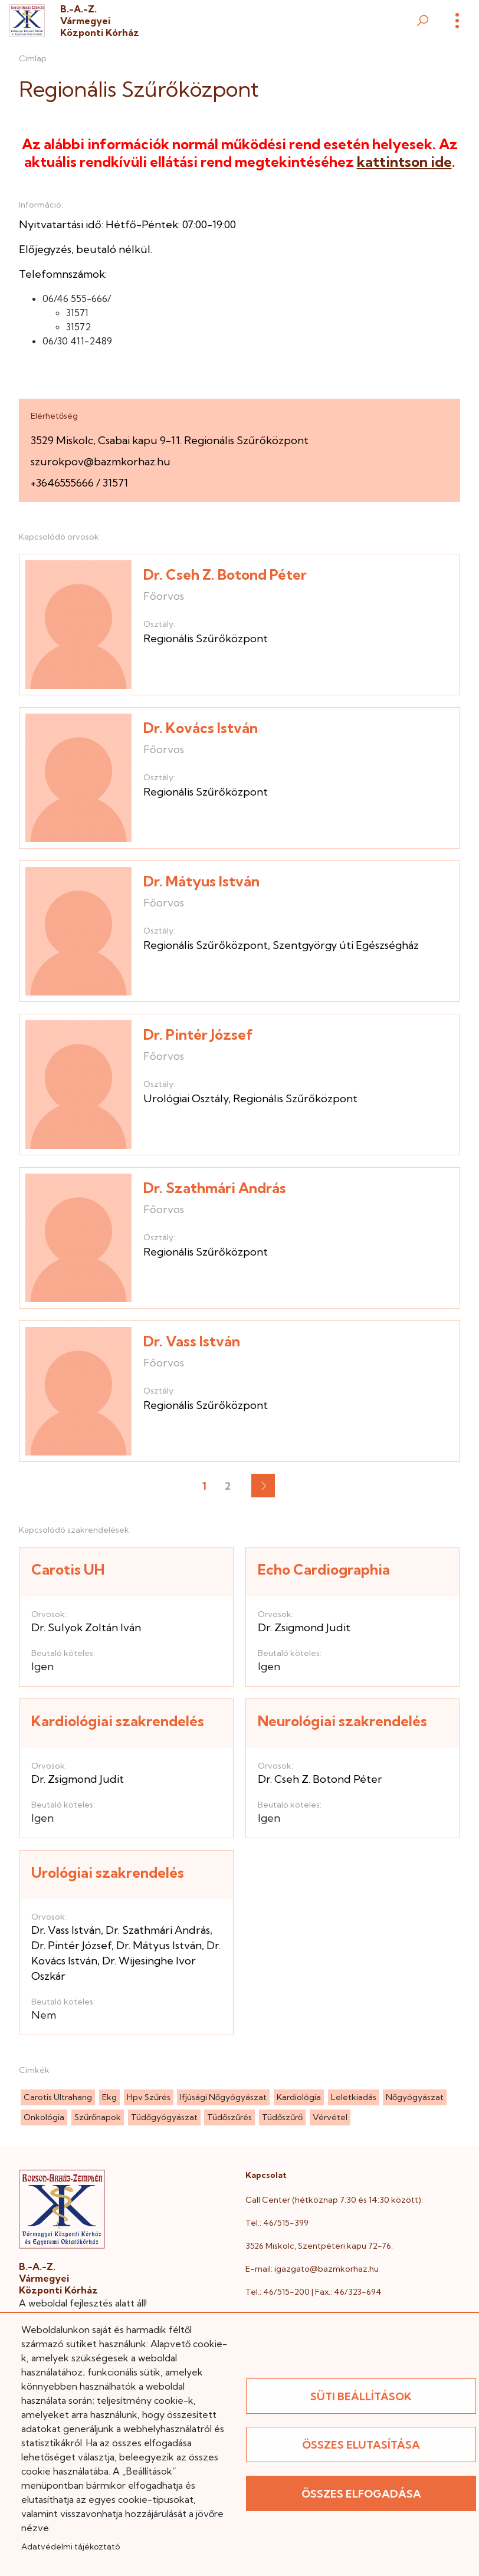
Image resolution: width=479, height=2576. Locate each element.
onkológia (44, 2117)
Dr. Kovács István (200, 728)
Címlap (33, 58)
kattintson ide (404, 161)
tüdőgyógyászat (164, 2117)
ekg (109, 2097)
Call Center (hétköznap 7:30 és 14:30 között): (334, 2199)
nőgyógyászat (415, 2097)
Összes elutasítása (361, 2445)
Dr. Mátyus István (201, 881)
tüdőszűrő (282, 2117)
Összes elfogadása (361, 2494)
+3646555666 (62, 482)
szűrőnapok (97, 2117)
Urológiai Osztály (185, 1098)
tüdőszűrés (229, 2117)
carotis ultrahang (58, 2097)
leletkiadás (353, 2097)
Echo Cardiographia (324, 1569)
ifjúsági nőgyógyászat (223, 2097)
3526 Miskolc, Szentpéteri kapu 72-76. (319, 2245)
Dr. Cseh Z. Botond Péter (225, 574)
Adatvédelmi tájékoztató (70, 2546)
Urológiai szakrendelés (107, 1872)
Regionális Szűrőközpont (205, 638)
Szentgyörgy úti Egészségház (346, 945)
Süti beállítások (361, 2396)
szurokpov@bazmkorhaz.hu (100, 461)
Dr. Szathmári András (214, 1188)
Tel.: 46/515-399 (277, 2222)
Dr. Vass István (191, 1341)
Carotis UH (67, 1569)
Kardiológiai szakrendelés (117, 1721)
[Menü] (457, 20)
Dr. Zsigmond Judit (304, 1627)
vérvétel (330, 2117)
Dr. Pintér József (198, 1034)
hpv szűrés (148, 2097)
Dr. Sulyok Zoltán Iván (86, 1627)
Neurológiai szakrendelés (342, 1721)
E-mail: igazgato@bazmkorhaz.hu (312, 2268)
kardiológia (299, 2097)
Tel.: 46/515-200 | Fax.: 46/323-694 (313, 2291)
